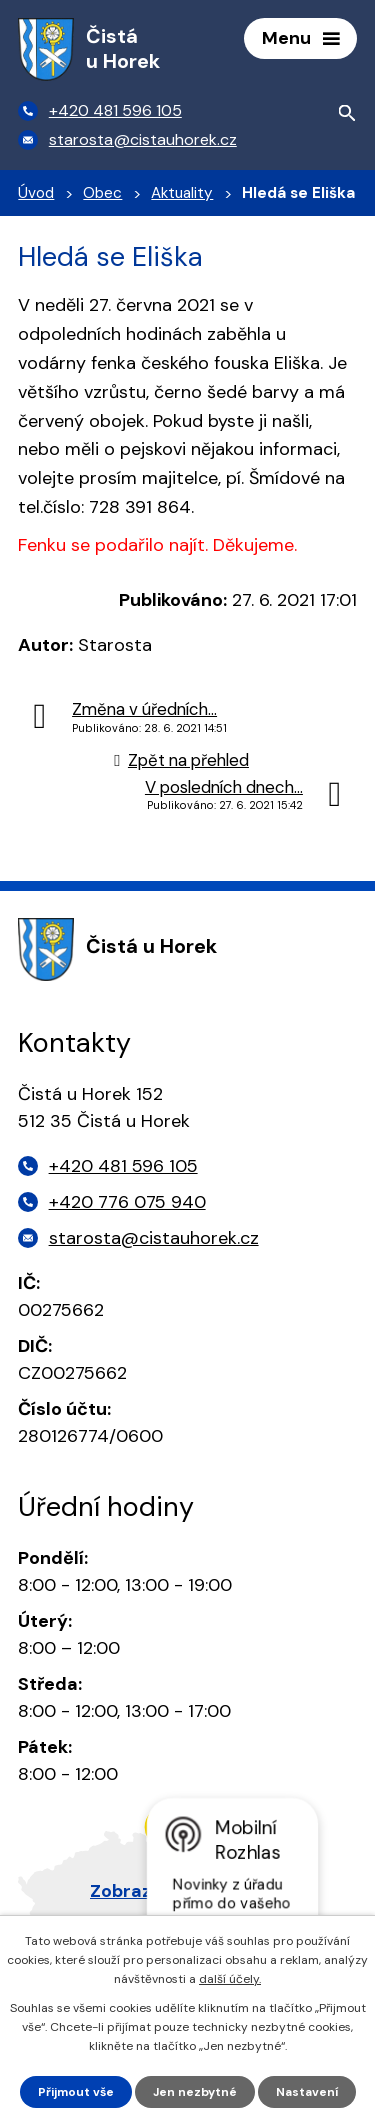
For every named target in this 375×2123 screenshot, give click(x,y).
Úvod (36, 193)
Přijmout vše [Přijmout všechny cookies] (76, 2092)
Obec (102, 193)
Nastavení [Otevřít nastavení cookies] (307, 2092)
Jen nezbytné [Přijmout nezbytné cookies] (195, 2092)
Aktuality (182, 193)
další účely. (230, 1979)
